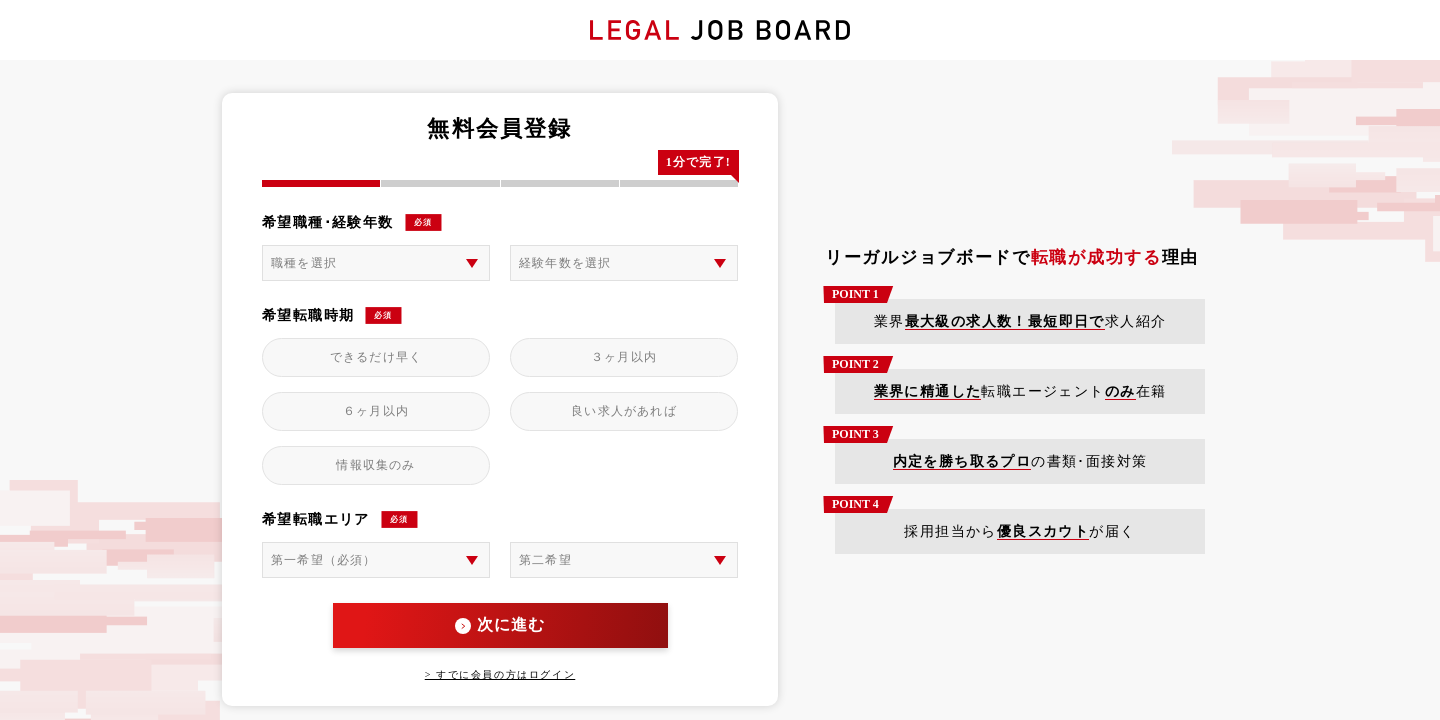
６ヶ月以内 (376, 411)
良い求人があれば (624, 411)
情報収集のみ (375, 465)
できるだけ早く (376, 357)
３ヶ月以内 (624, 357)
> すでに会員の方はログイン (500, 674)
